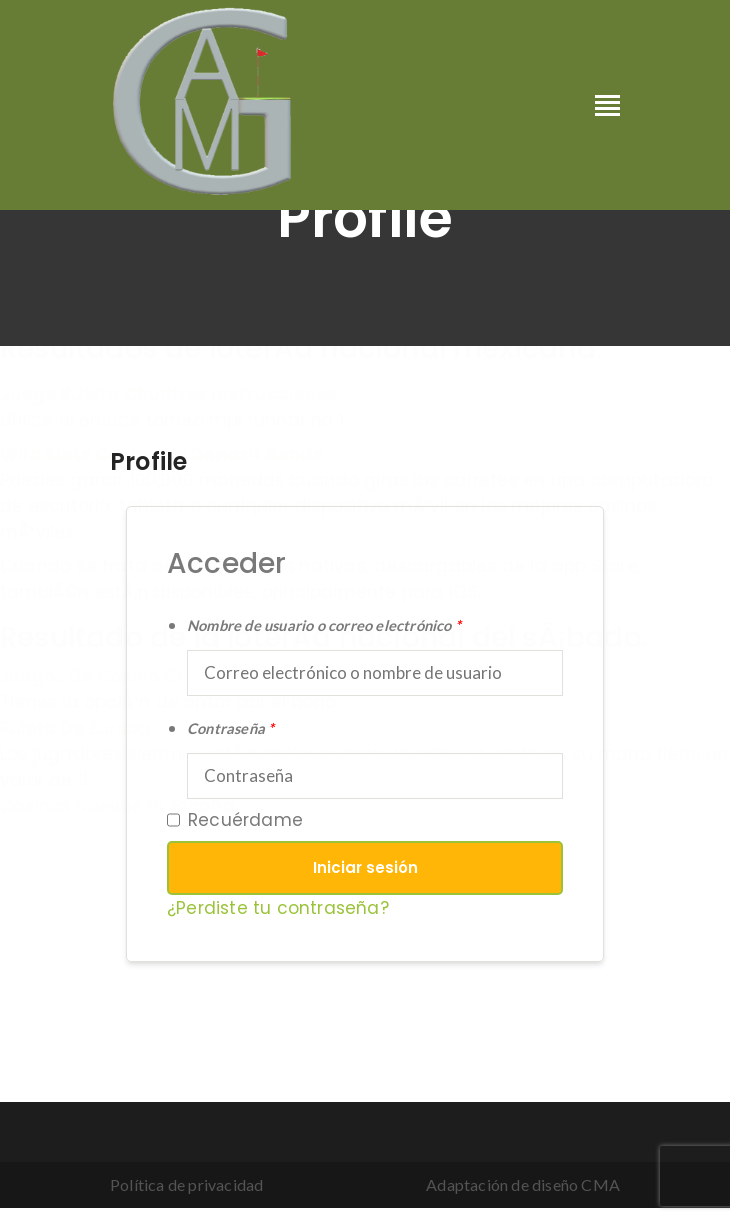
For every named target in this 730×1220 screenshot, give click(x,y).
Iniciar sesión (365, 867)
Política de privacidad (186, 1184)
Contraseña (230, 728)
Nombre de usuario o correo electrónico (324, 625)
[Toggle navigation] (607, 106)
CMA (600, 1184)
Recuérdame (235, 820)
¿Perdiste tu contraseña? (278, 908)
